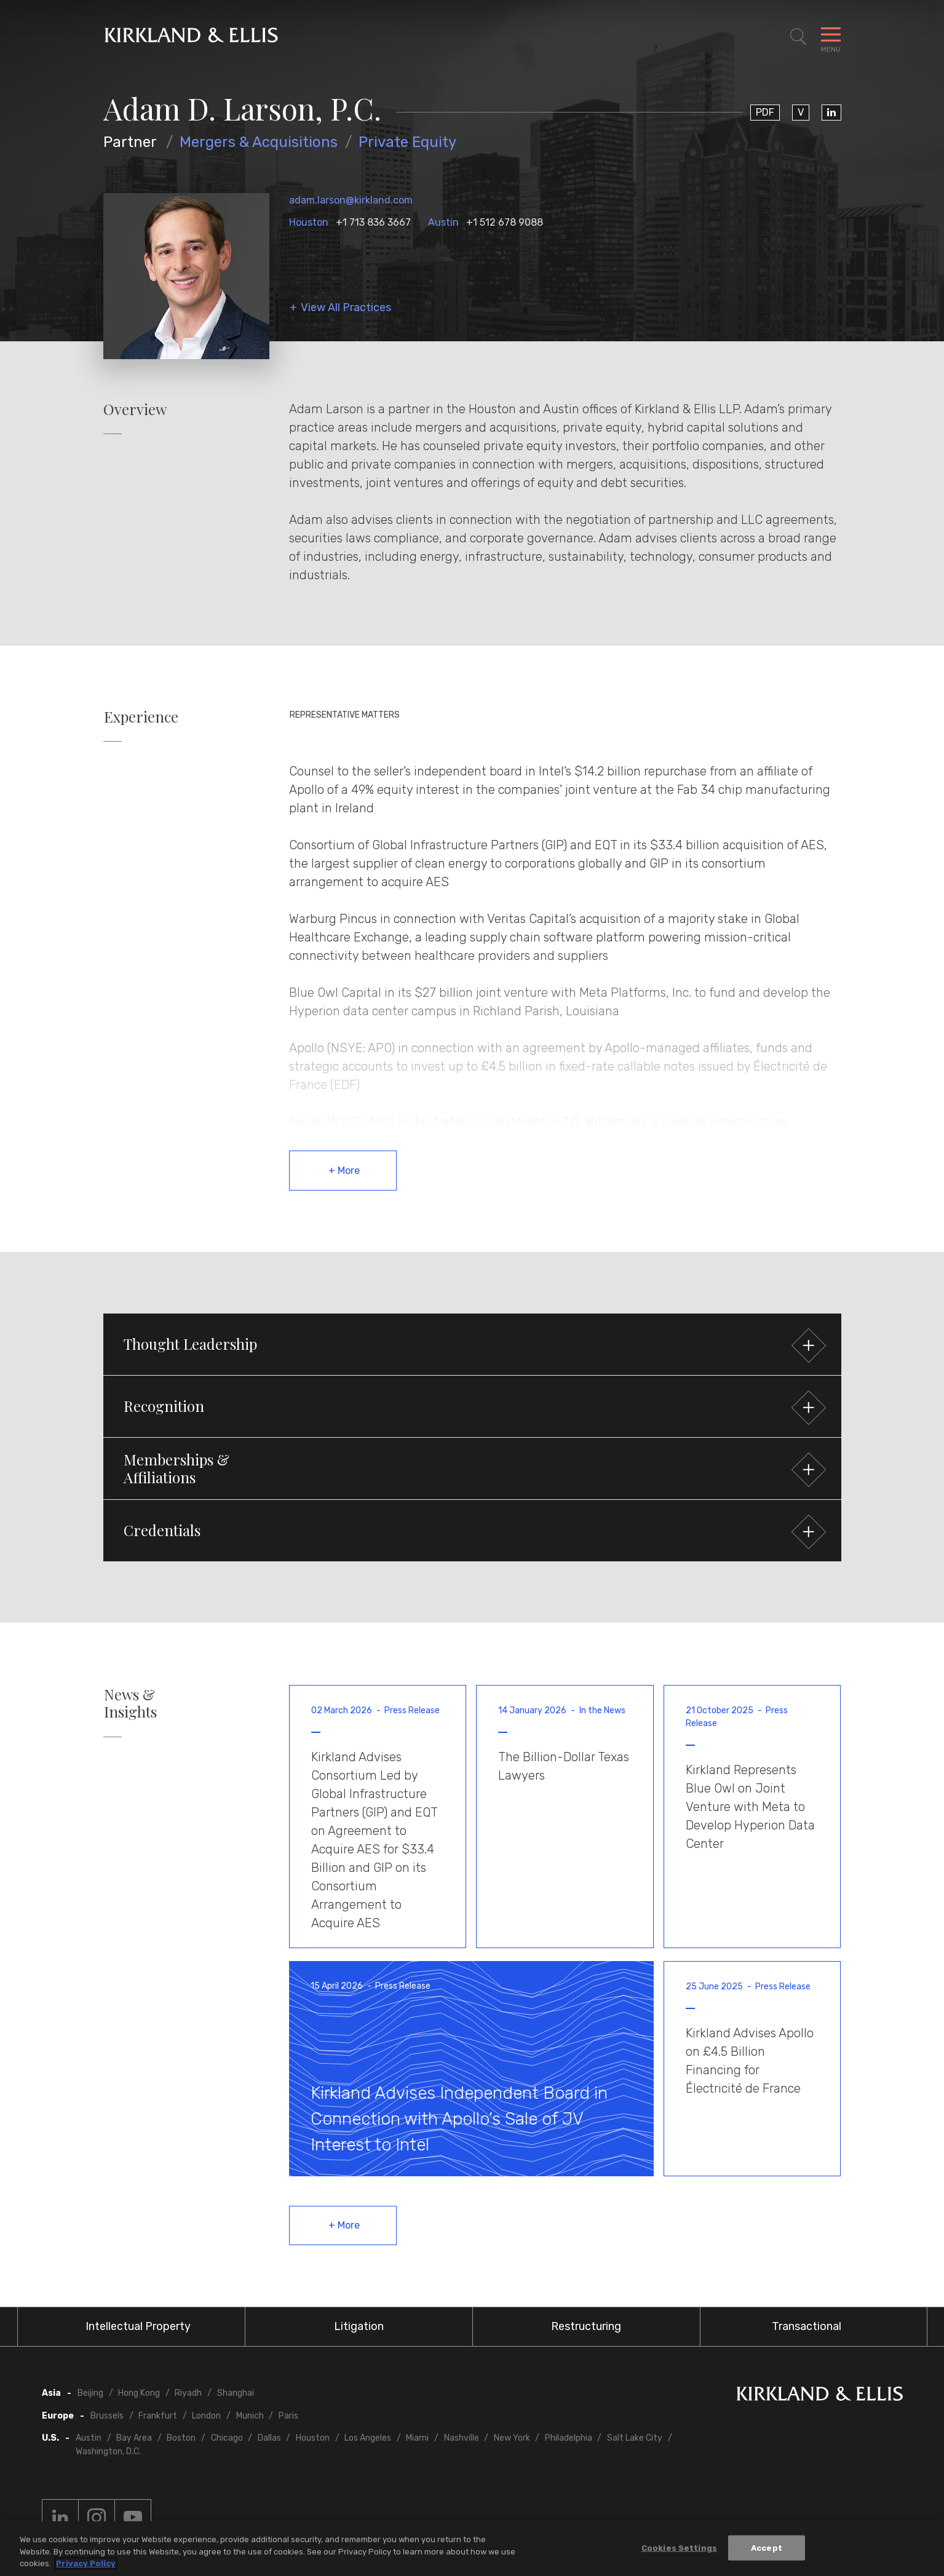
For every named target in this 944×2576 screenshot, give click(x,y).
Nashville (461, 2438)
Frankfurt (157, 2416)
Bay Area (134, 2438)
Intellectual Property (138, 2326)
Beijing (90, 2393)
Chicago (227, 2438)
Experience (141, 716)
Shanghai (235, 2393)
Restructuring (586, 2326)
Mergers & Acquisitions (259, 142)
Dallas (269, 2438)
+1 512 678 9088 (504, 222)
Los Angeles (367, 2438)
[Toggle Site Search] (798, 37)
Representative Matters (345, 715)
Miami (417, 2438)
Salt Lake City (634, 2438)
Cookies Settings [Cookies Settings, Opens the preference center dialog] (679, 2547)
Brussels (107, 2416)
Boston (181, 2438)
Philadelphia (568, 2438)
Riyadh (188, 2393)
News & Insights (130, 1703)
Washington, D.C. (108, 2451)
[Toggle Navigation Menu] (830, 37)
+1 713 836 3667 (373, 222)
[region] (472, 2548)
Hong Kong (139, 2393)
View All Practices (346, 307)
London (206, 2416)
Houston (308, 222)
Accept (766, 2547)
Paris (288, 2416)
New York (512, 2438)
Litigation (359, 2326)
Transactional (806, 2326)
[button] (472, 1344)
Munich (250, 2416)
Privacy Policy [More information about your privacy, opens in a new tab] (86, 2563)
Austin (443, 222)
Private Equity (407, 142)
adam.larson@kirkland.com (351, 200)
